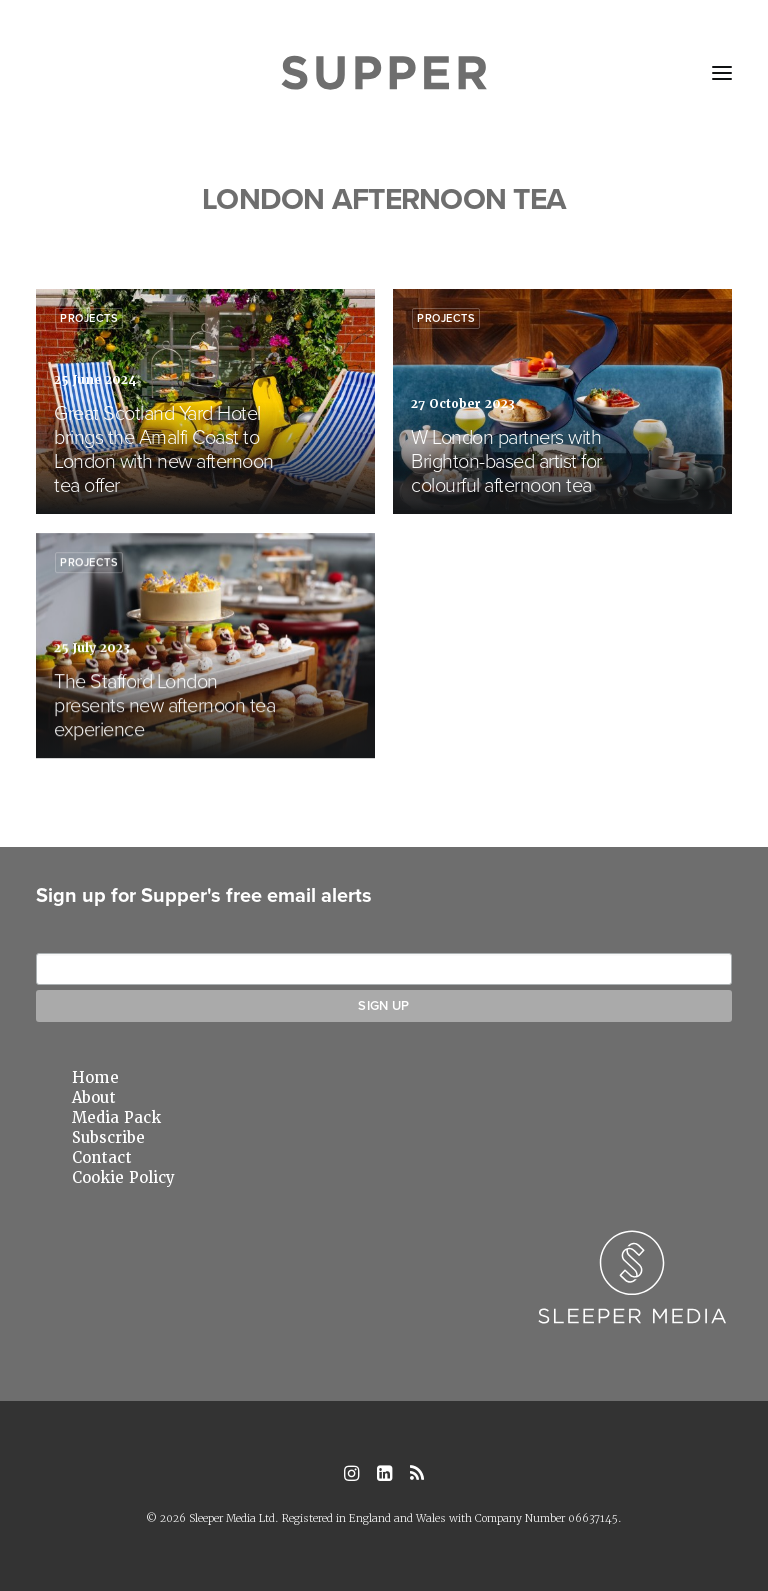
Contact (102, 1158)
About (94, 1098)
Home (95, 1078)
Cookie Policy (123, 1178)
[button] (722, 73)
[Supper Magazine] (384, 73)
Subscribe (108, 1138)
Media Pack (116, 1118)
